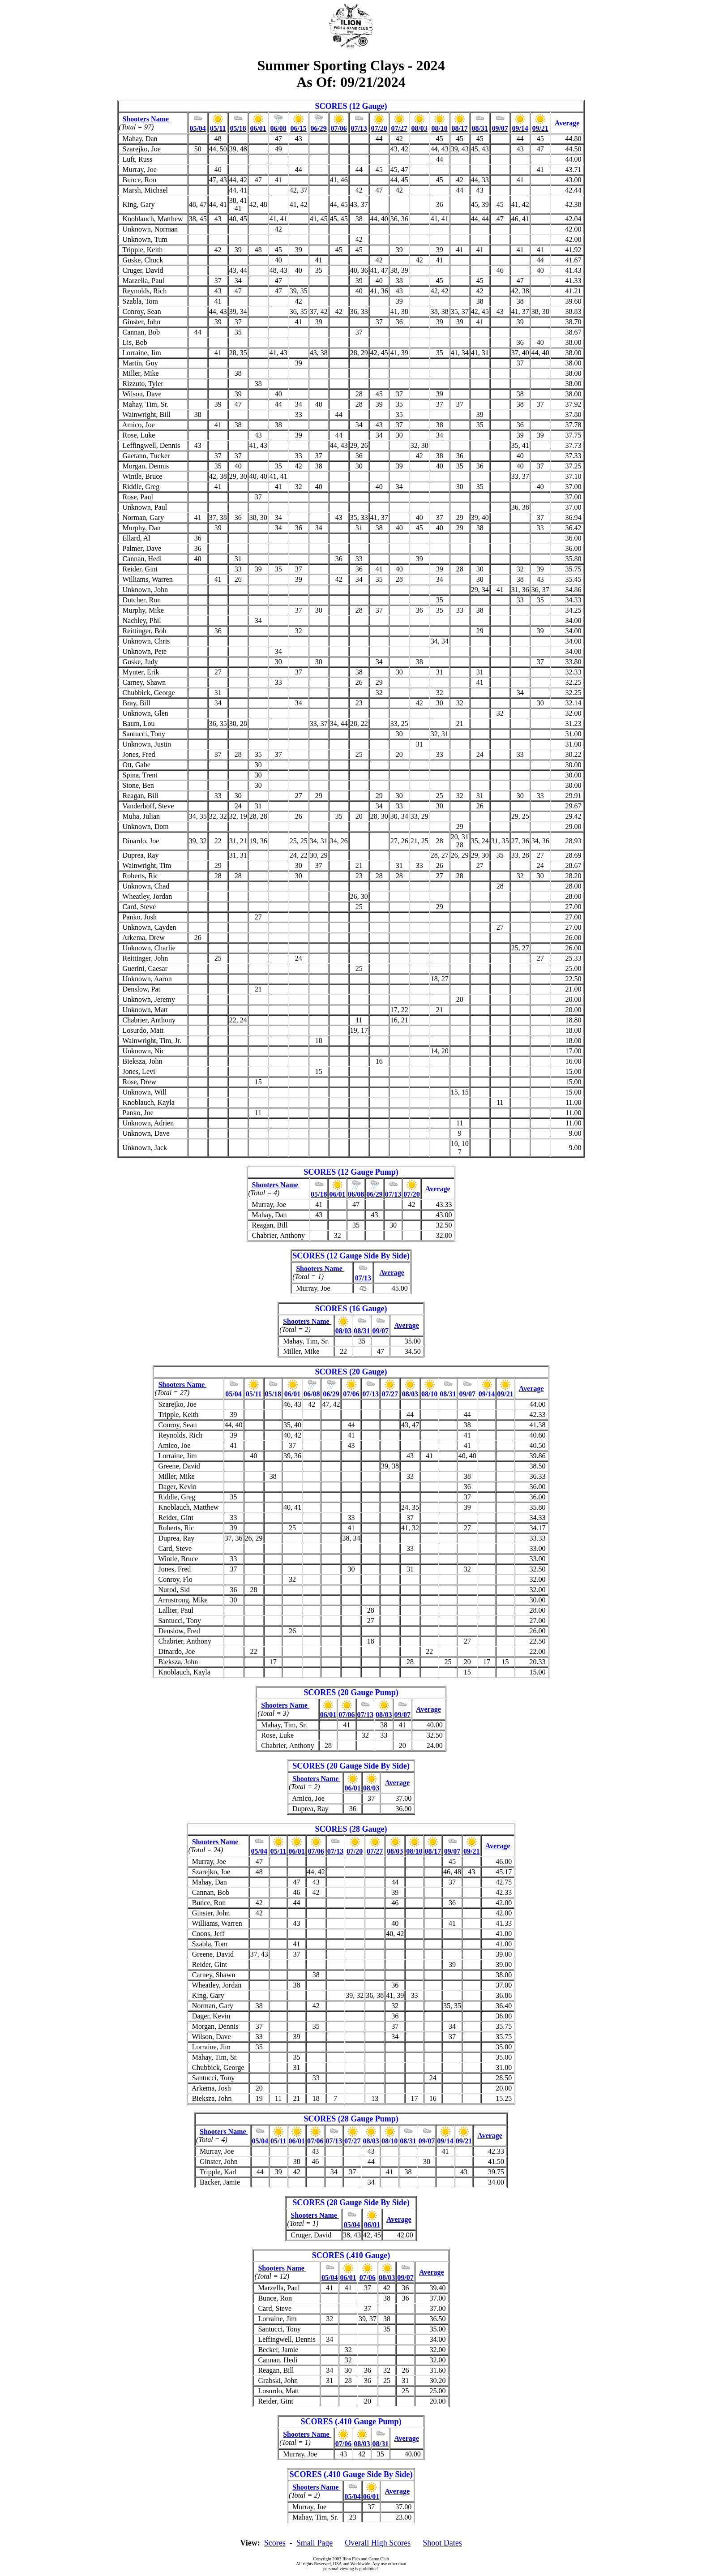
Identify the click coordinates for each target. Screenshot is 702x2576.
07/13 (359, 128)
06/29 (318, 128)
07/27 (399, 128)
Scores (275, 2542)
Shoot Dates (442, 2542)
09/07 (500, 128)
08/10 (439, 128)
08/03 (419, 128)
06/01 (258, 128)
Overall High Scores (378, 2542)
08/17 (459, 128)
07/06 (338, 128)
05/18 (238, 128)
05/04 (197, 128)
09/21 (540, 128)
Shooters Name (147, 119)
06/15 (298, 128)
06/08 (278, 128)
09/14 (520, 128)
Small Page (314, 2542)
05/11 (218, 128)
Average (567, 123)
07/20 (379, 128)
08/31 (479, 128)
